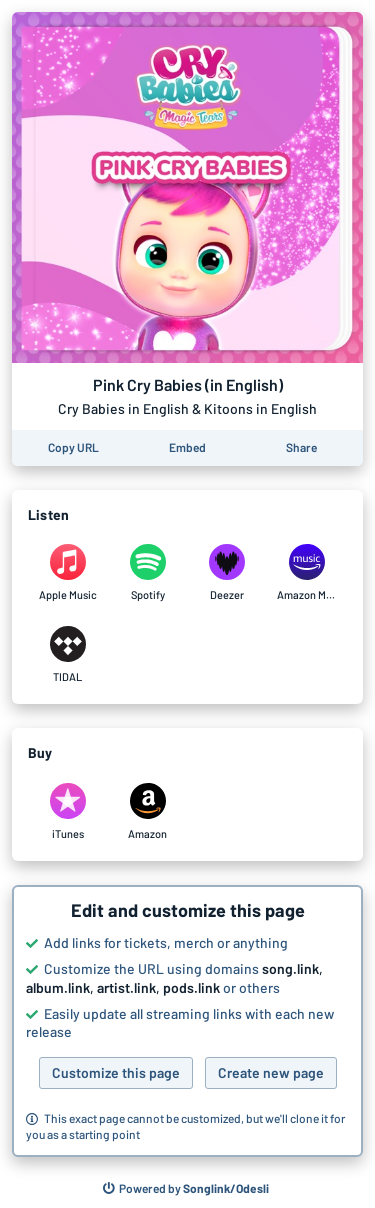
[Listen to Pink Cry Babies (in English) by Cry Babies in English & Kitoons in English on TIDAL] (68, 655)
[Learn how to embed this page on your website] (187, 448)
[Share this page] (301, 448)
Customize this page (116, 1072)
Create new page (271, 1072)
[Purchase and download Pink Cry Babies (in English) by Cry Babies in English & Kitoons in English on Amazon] (148, 812)
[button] (187, 1021)
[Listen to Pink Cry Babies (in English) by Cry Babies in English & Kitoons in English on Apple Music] (68, 573)
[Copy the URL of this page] (73, 448)
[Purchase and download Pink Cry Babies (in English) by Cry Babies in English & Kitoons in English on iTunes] (68, 812)
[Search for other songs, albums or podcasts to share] (186, 1189)
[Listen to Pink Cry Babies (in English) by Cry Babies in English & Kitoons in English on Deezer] (228, 573)
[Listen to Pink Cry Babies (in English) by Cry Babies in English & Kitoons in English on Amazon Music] (307, 573)
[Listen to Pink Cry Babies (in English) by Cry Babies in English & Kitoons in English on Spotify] (148, 573)
